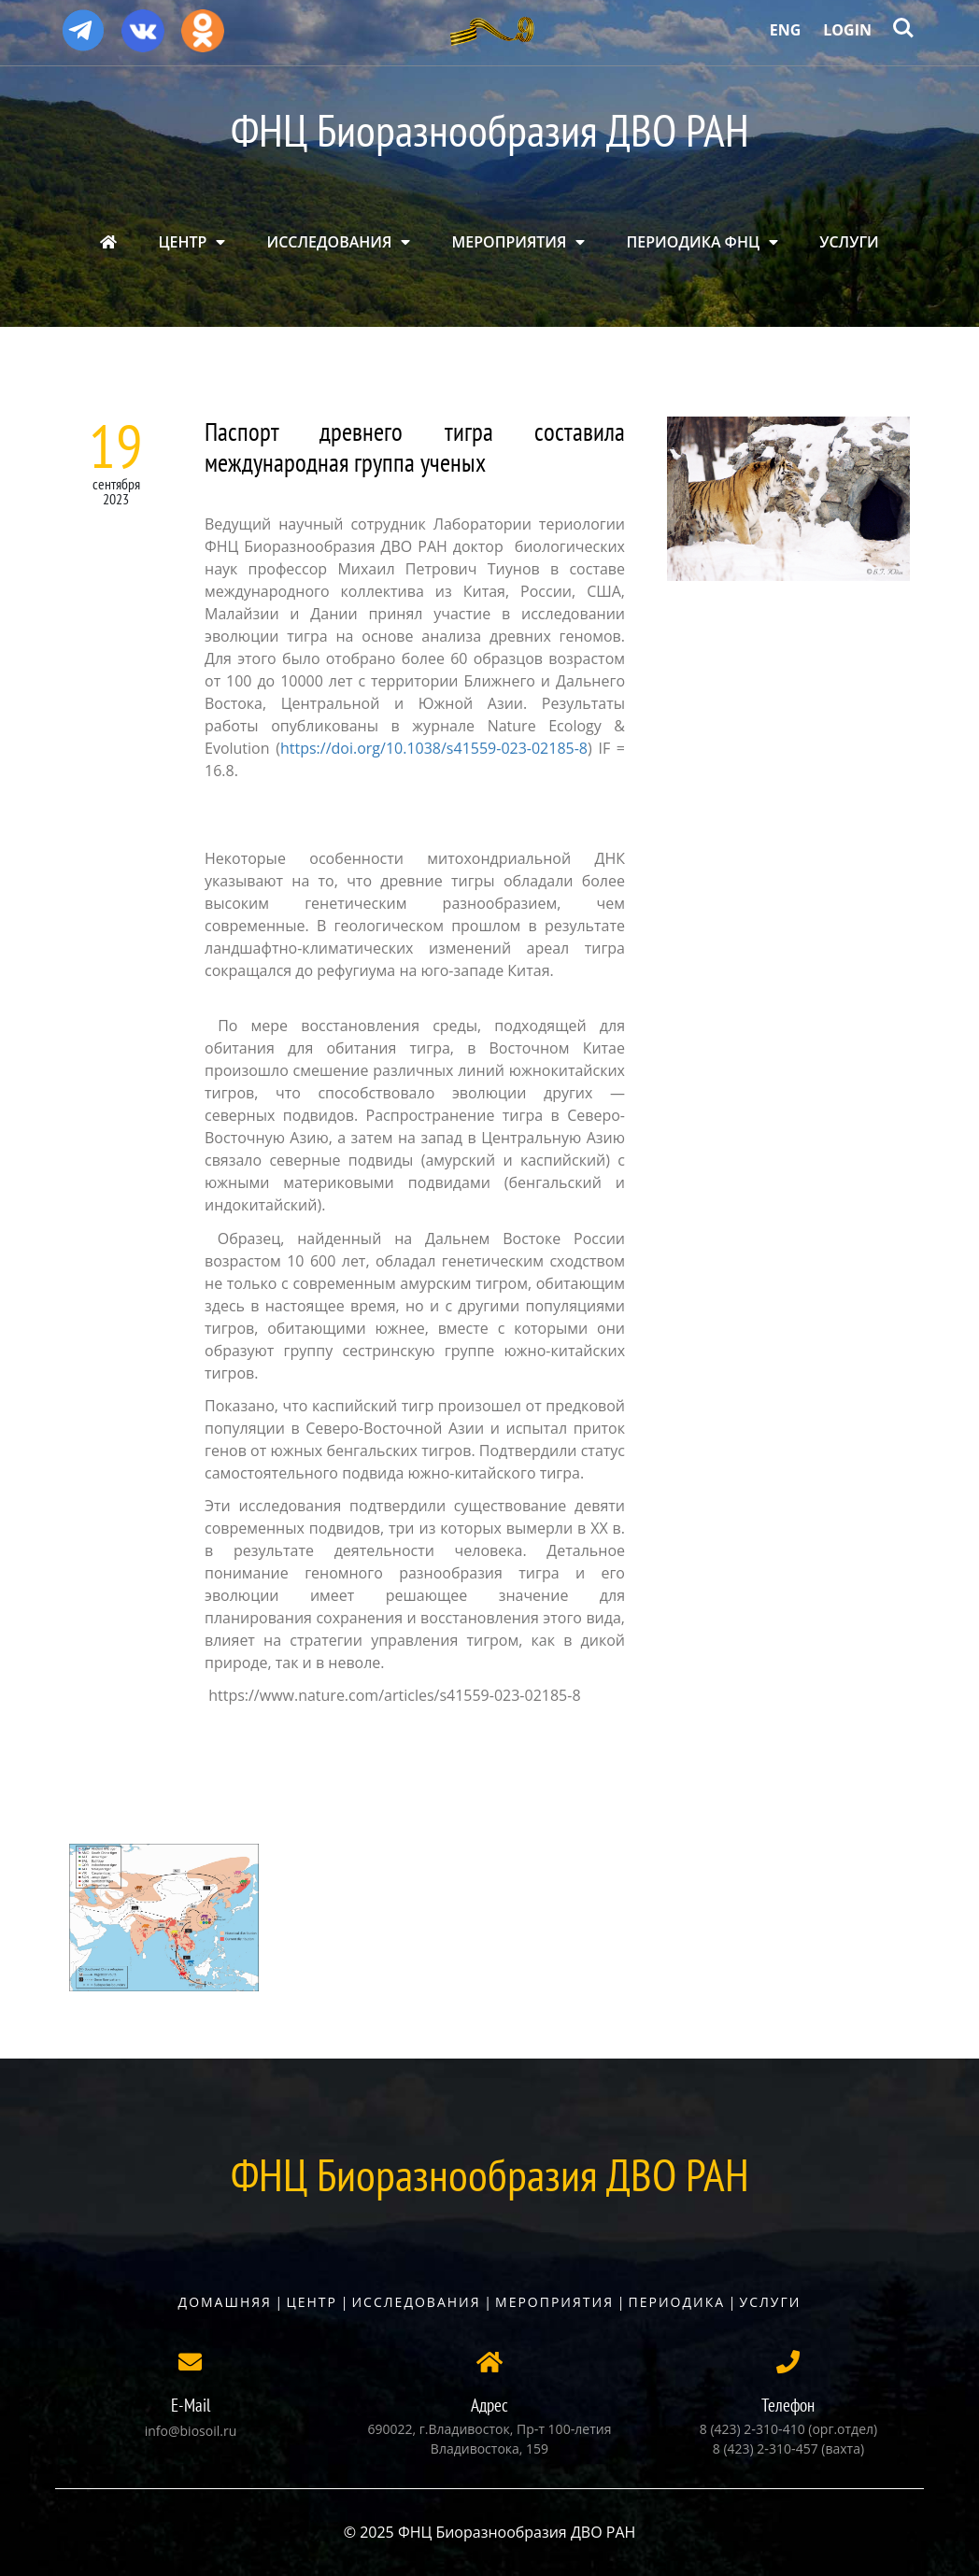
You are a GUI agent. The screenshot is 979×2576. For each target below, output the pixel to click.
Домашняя (225, 2302)
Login (847, 30)
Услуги (771, 2302)
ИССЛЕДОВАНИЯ (329, 242)
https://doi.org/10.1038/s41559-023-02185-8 (434, 748)
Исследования (415, 2302)
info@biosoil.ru (190, 2431)
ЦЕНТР (182, 242)
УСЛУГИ (849, 242)
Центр (311, 2302)
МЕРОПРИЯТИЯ (509, 242)
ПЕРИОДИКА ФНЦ (693, 242)
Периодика (677, 2302)
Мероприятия (554, 2302)
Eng (786, 30)
